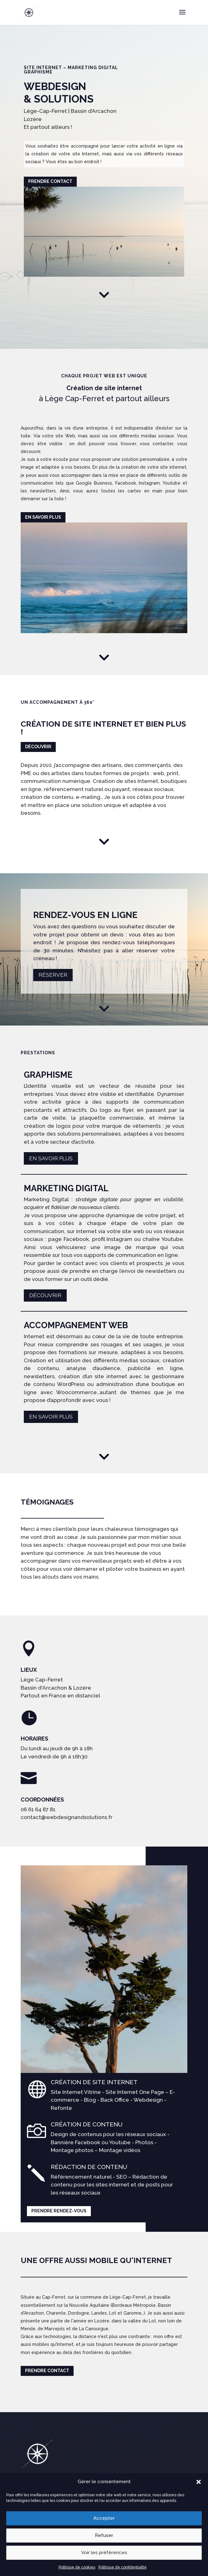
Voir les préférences (104, 2552)
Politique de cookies (77, 2567)
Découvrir (38, 658)
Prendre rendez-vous (58, 2122)
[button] (198, 2482)
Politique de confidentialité (122, 2567)
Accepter (104, 2518)
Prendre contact (50, 181)
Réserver (53, 887)
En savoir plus (43, 428)
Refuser (104, 2535)
